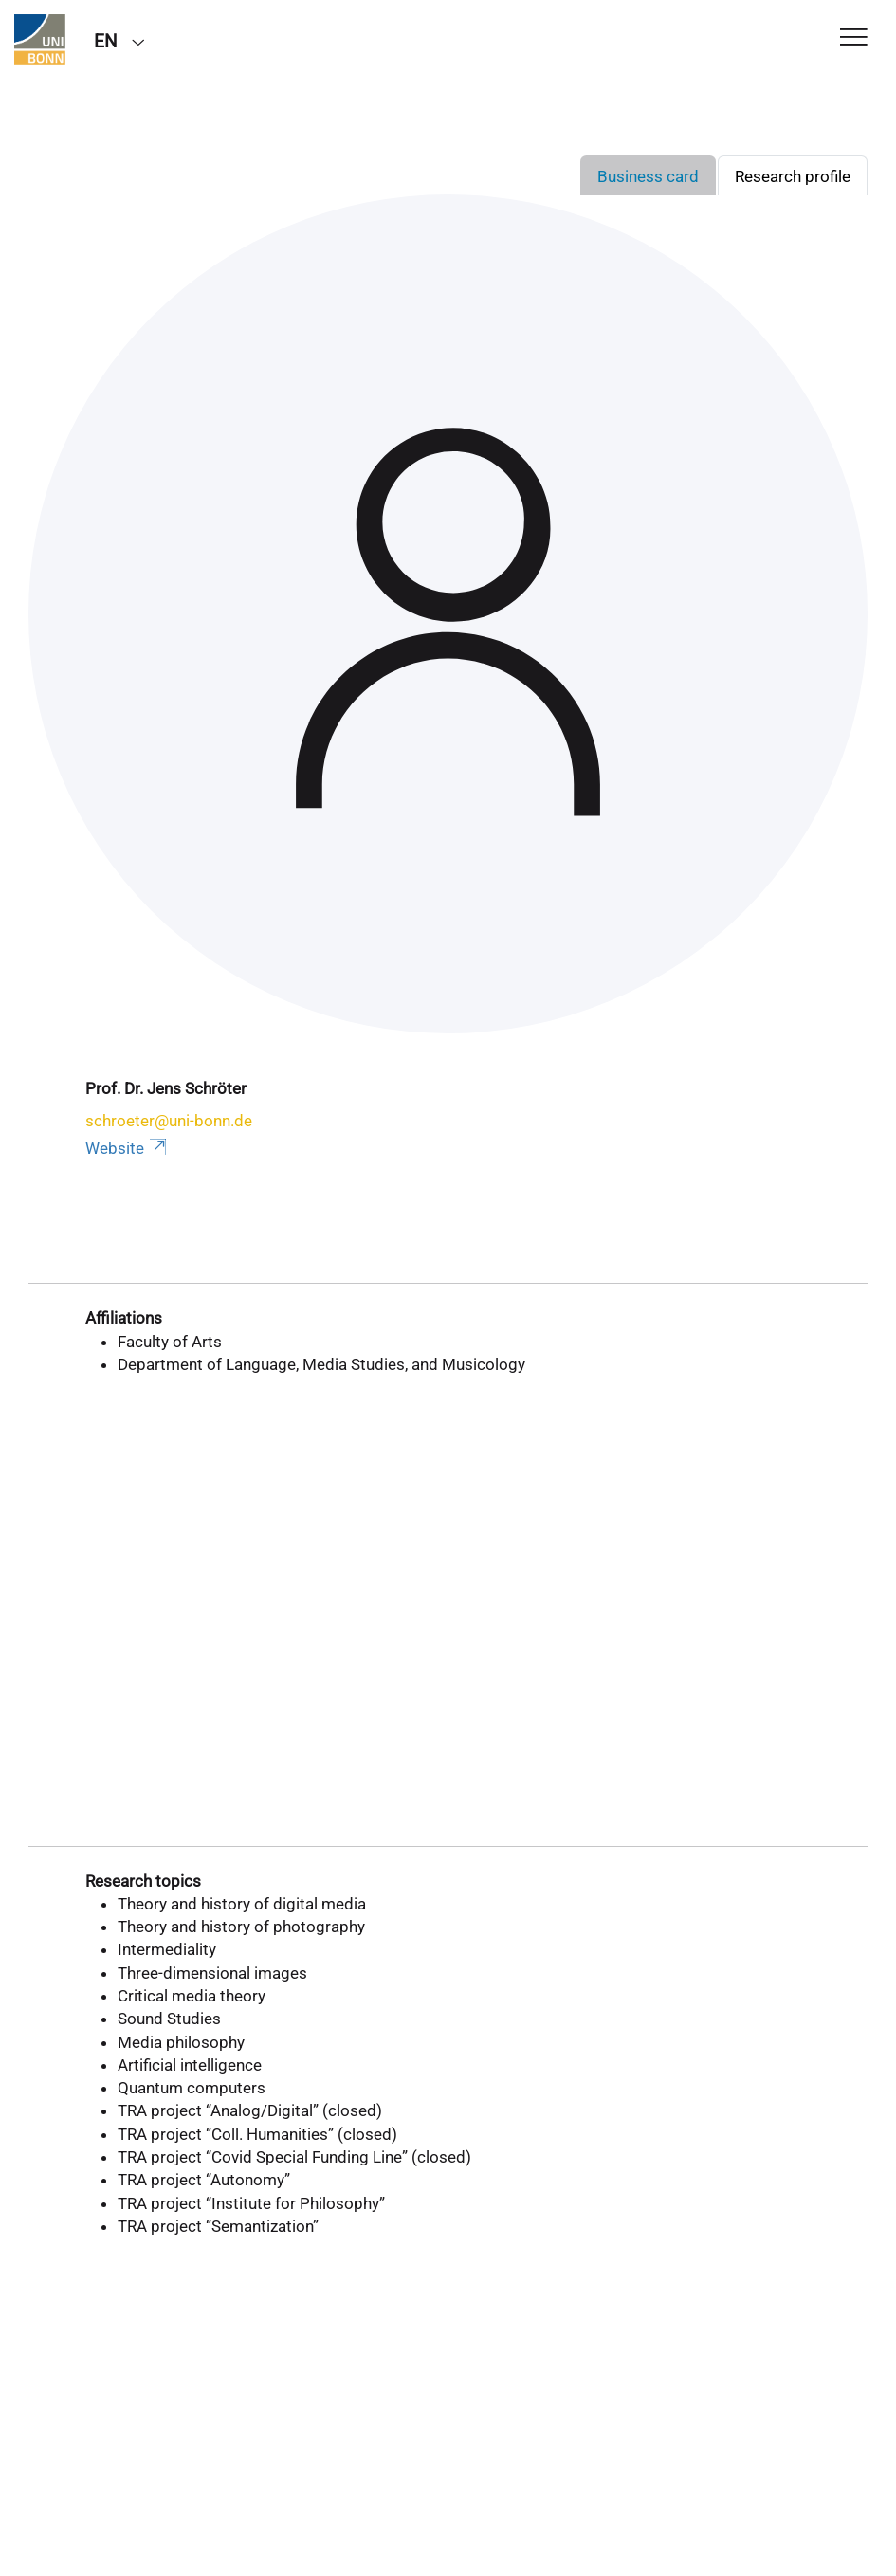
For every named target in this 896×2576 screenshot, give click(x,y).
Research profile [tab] (792, 176)
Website (127, 1148)
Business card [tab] (648, 176)
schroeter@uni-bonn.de (168, 1120)
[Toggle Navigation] (854, 38)
